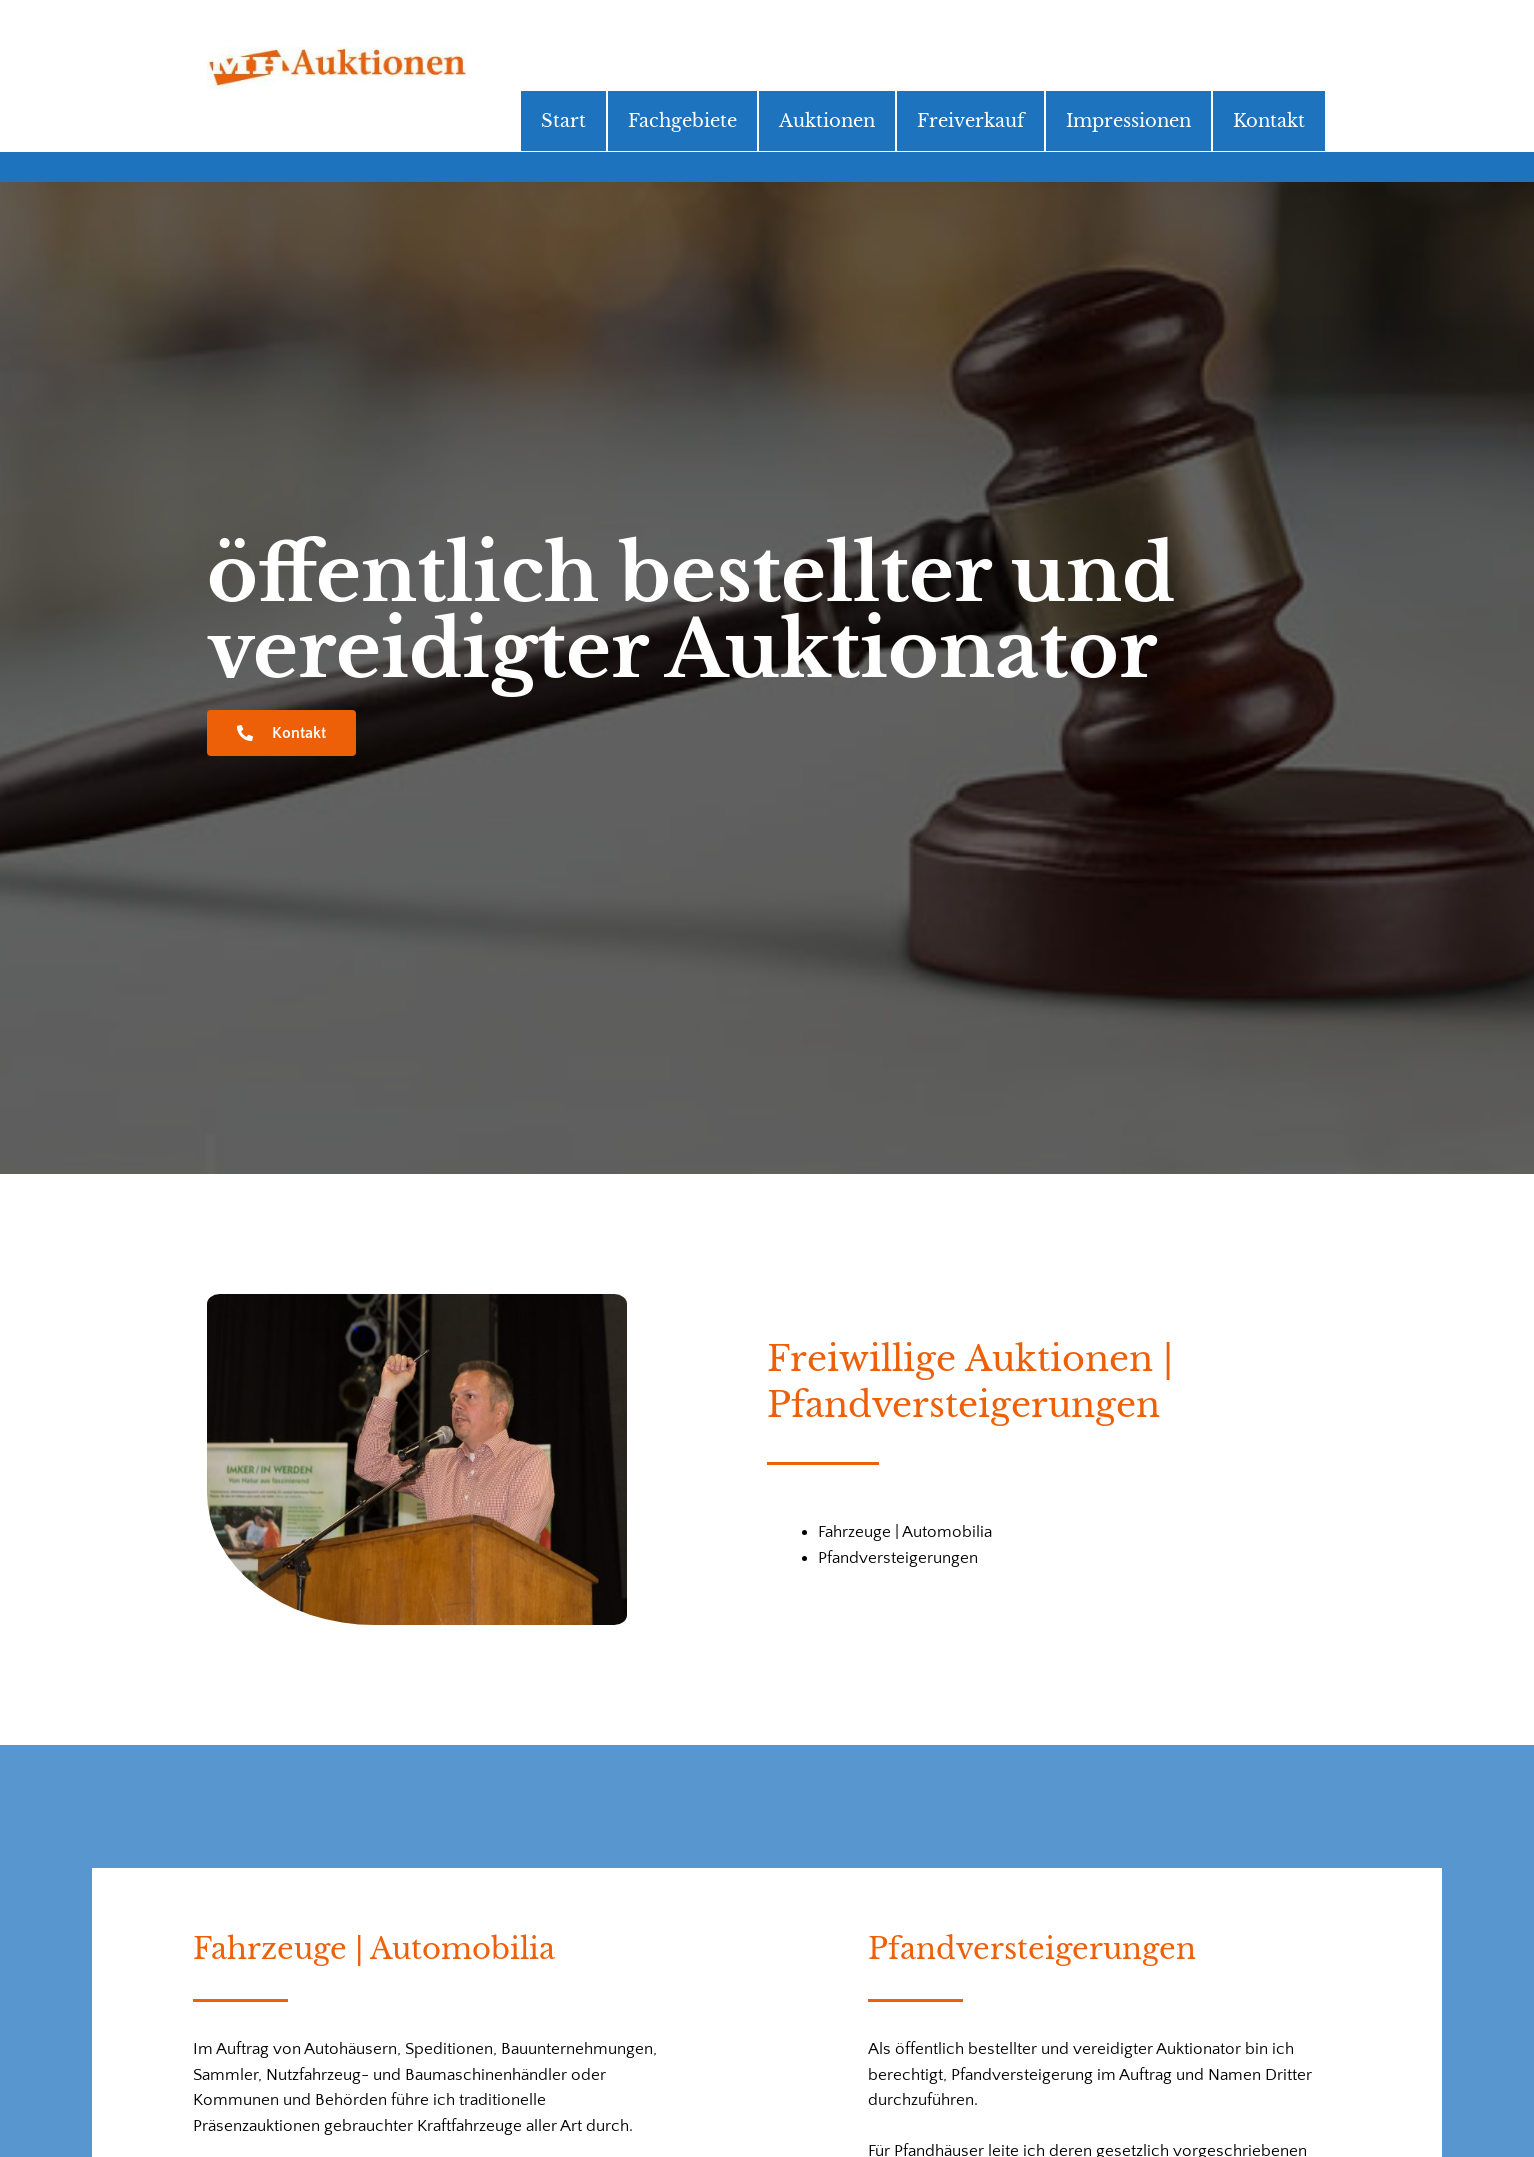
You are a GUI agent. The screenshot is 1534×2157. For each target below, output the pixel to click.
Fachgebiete (682, 121)
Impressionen (1128, 121)
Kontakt (1269, 121)
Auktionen (827, 121)
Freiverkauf (970, 121)
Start (563, 121)
